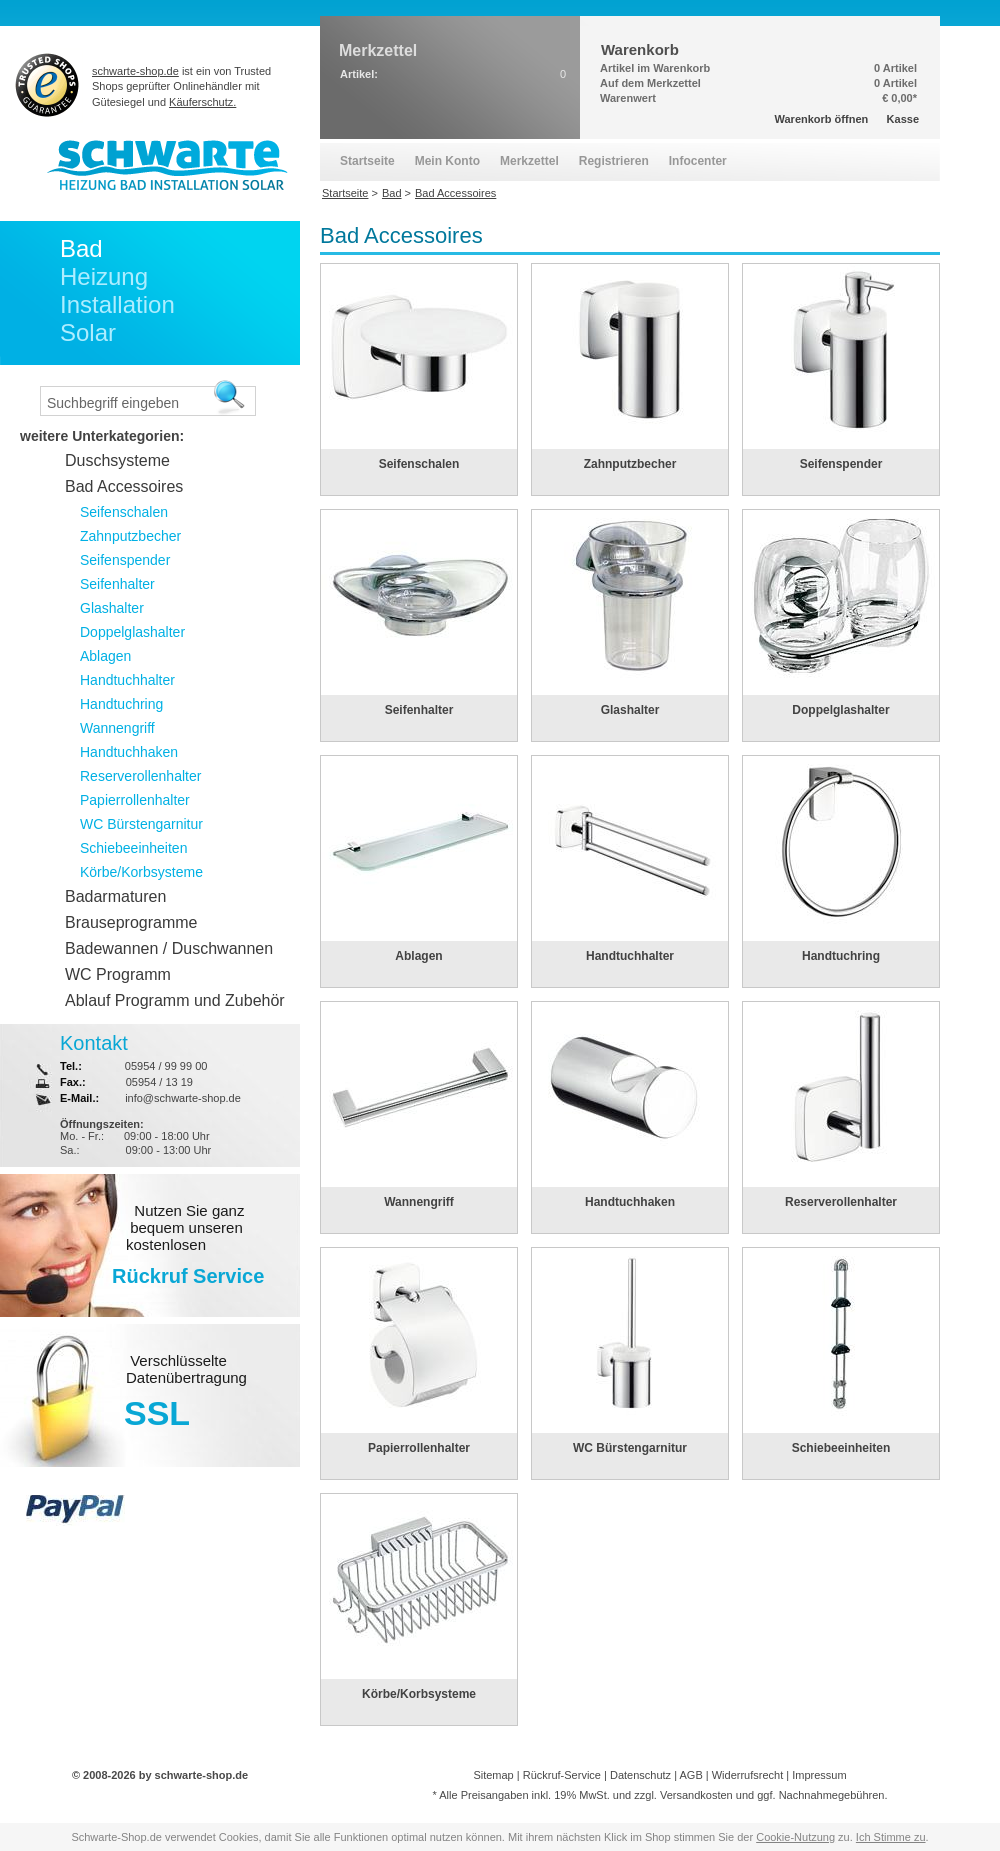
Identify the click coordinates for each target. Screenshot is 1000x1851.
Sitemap (493, 1775)
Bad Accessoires (124, 486)
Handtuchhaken (630, 1202)
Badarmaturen (115, 896)
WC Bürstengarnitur (630, 1448)
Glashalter (630, 710)
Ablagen (418, 956)
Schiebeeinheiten (841, 1448)
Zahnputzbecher (630, 464)
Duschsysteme (117, 460)
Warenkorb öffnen (822, 119)
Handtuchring (841, 956)
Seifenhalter (419, 710)
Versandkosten (696, 1795)
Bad (81, 248)
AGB (690, 1775)
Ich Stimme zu (891, 1837)
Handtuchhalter (630, 956)
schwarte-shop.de (135, 71)
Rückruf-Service (562, 1775)
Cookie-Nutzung (795, 1837)
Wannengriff (419, 1202)
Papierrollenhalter (419, 1448)
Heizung (104, 276)
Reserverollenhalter (841, 1202)
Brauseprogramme (131, 922)
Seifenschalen (419, 464)
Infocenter (698, 161)
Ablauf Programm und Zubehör (175, 1000)
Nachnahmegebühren (832, 1795)
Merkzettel (529, 161)
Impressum (819, 1775)
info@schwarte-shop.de (183, 1098)
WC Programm (118, 974)
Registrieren (614, 161)
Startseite (367, 161)
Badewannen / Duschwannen (169, 948)
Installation (117, 304)
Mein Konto (447, 161)
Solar (88, 332)
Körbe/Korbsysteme (419, 1694)
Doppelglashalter (840, 710)
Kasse (903, 119)
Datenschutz (640, 1775)
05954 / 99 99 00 (166, 1066)
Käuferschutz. (202, 102)
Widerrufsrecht (748, 1775)
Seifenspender (841, 464)
